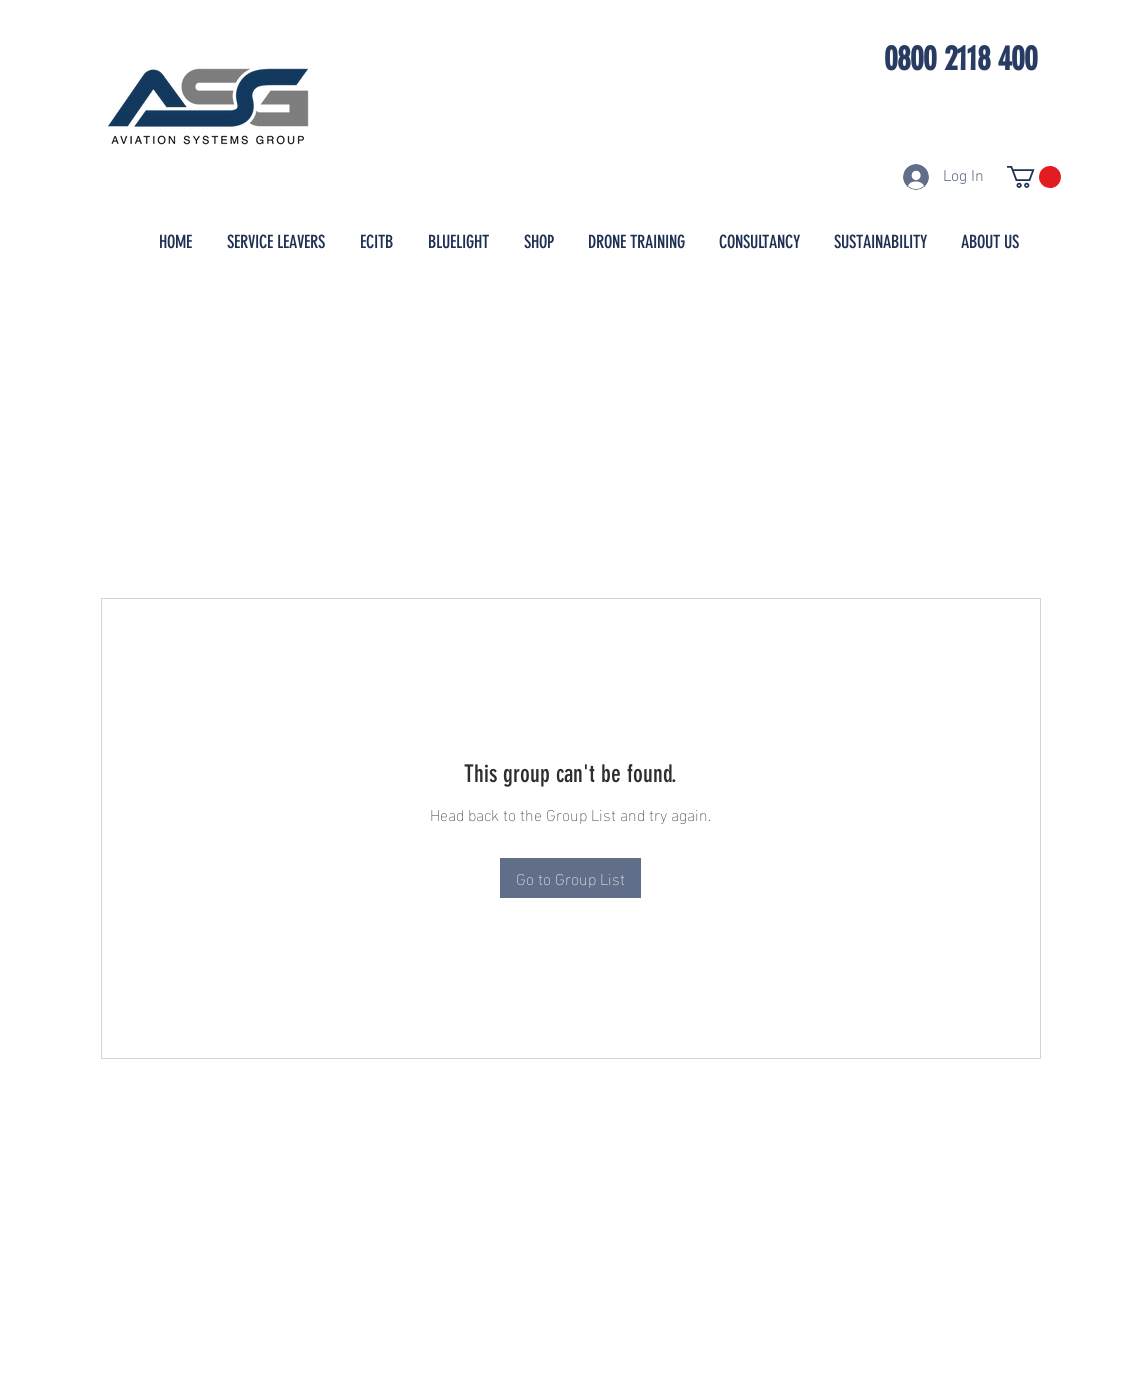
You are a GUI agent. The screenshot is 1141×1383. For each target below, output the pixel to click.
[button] (1034, 177)
